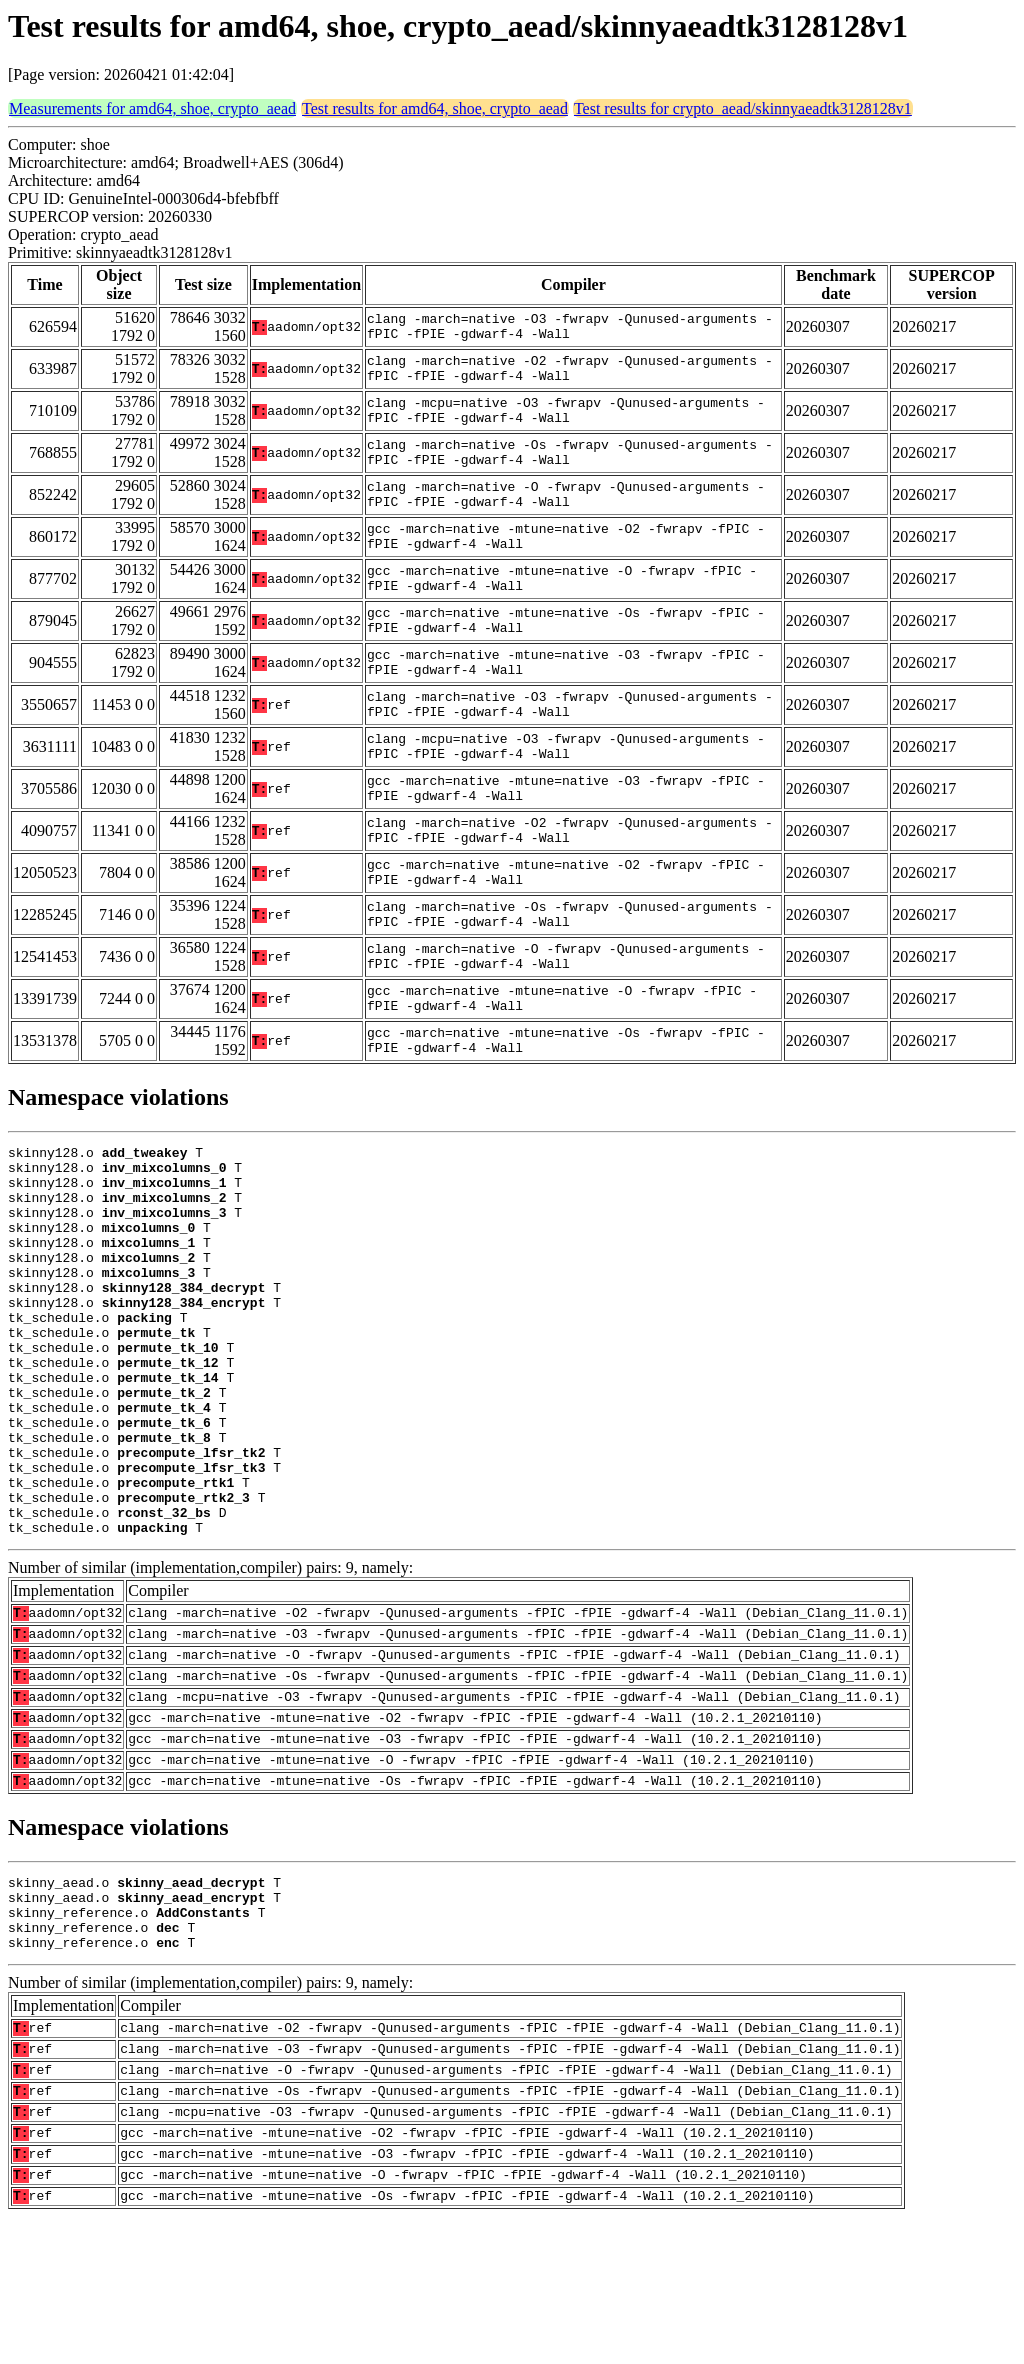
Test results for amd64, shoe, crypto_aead (435, 108)
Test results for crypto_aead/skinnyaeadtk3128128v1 (743, 108)
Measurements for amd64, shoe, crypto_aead (152, 108)
